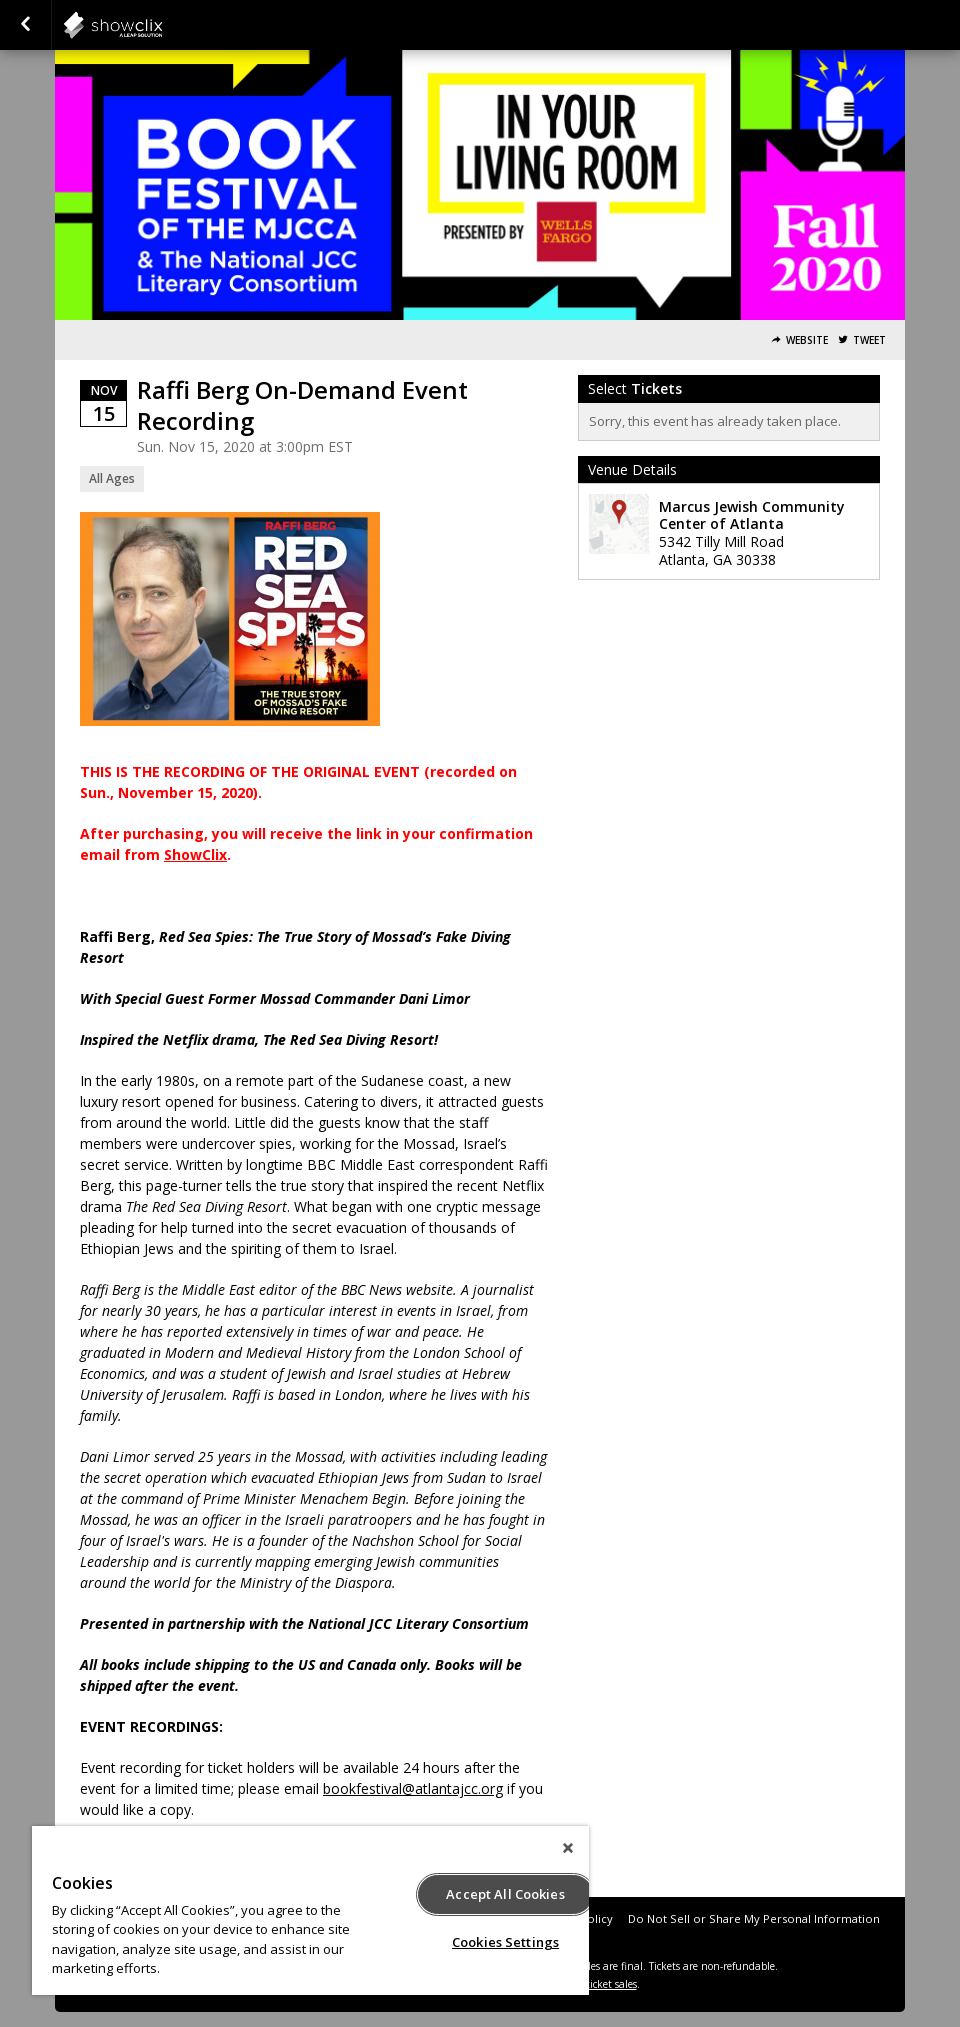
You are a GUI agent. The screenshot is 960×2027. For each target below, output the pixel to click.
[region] (310, 1910)
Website (807, 340)
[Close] (568, 1848)
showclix (162, 25)
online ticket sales (595, 1984)
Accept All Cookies (505, 1894)
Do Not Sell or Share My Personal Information (754, 1918)
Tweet (869, 340)
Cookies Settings (505, 1942)
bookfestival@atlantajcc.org (413, 1788)
